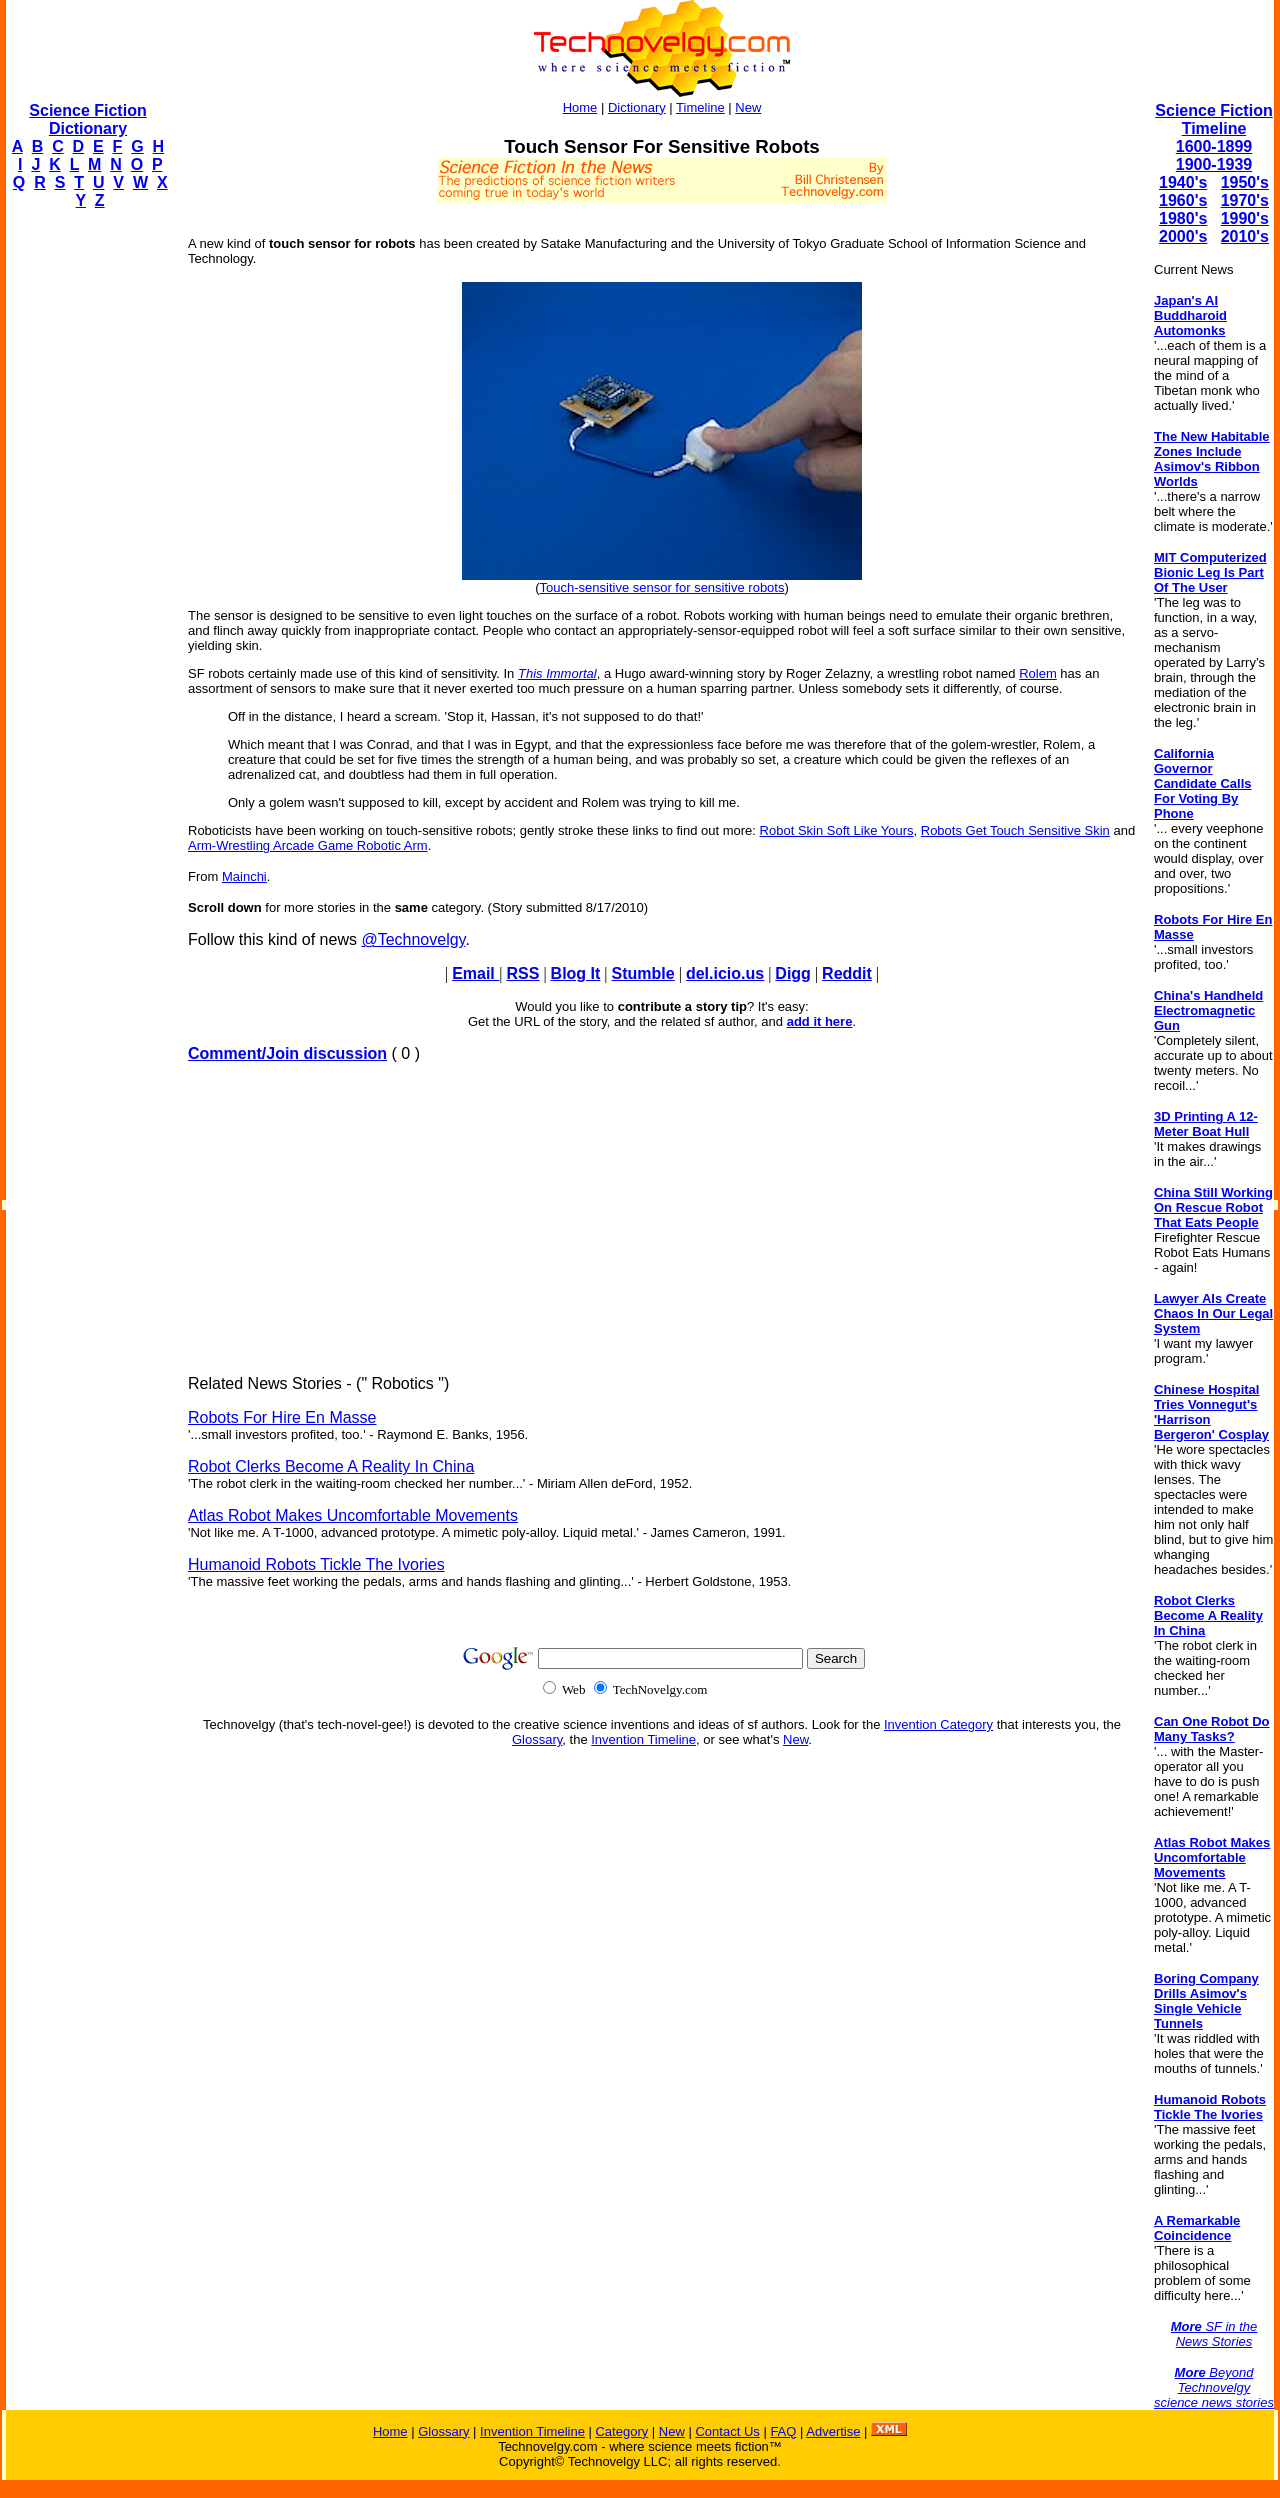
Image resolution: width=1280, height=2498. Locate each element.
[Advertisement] (86, 526)
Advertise (833, 2431)
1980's (1183, 218)
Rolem (1038, 673)
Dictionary (637, 107)
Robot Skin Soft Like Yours (837, 830)
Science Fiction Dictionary (87, 119)
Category (621, 2431)
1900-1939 (1214, 164)
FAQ (783, 2431)
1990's (1245, 218)
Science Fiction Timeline (1213, 119)
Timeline (700, 107)
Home (580, 107)
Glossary (537, 1739)
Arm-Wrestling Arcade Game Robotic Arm (308, 845)
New (748, 107)
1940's (1183, 182)
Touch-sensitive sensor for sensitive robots (662, 587)
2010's (1245, 236)
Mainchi (244, 876)
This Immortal (557, 673)
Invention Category (938, 1724)
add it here (820, 1021)
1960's (1183, 200)
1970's (1245, 200)
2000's (1183, 236)
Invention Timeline (643, 1739)
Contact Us (727, 2431)
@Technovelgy (413, 939)
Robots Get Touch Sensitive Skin (1015, 830)
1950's (1245, 182)
